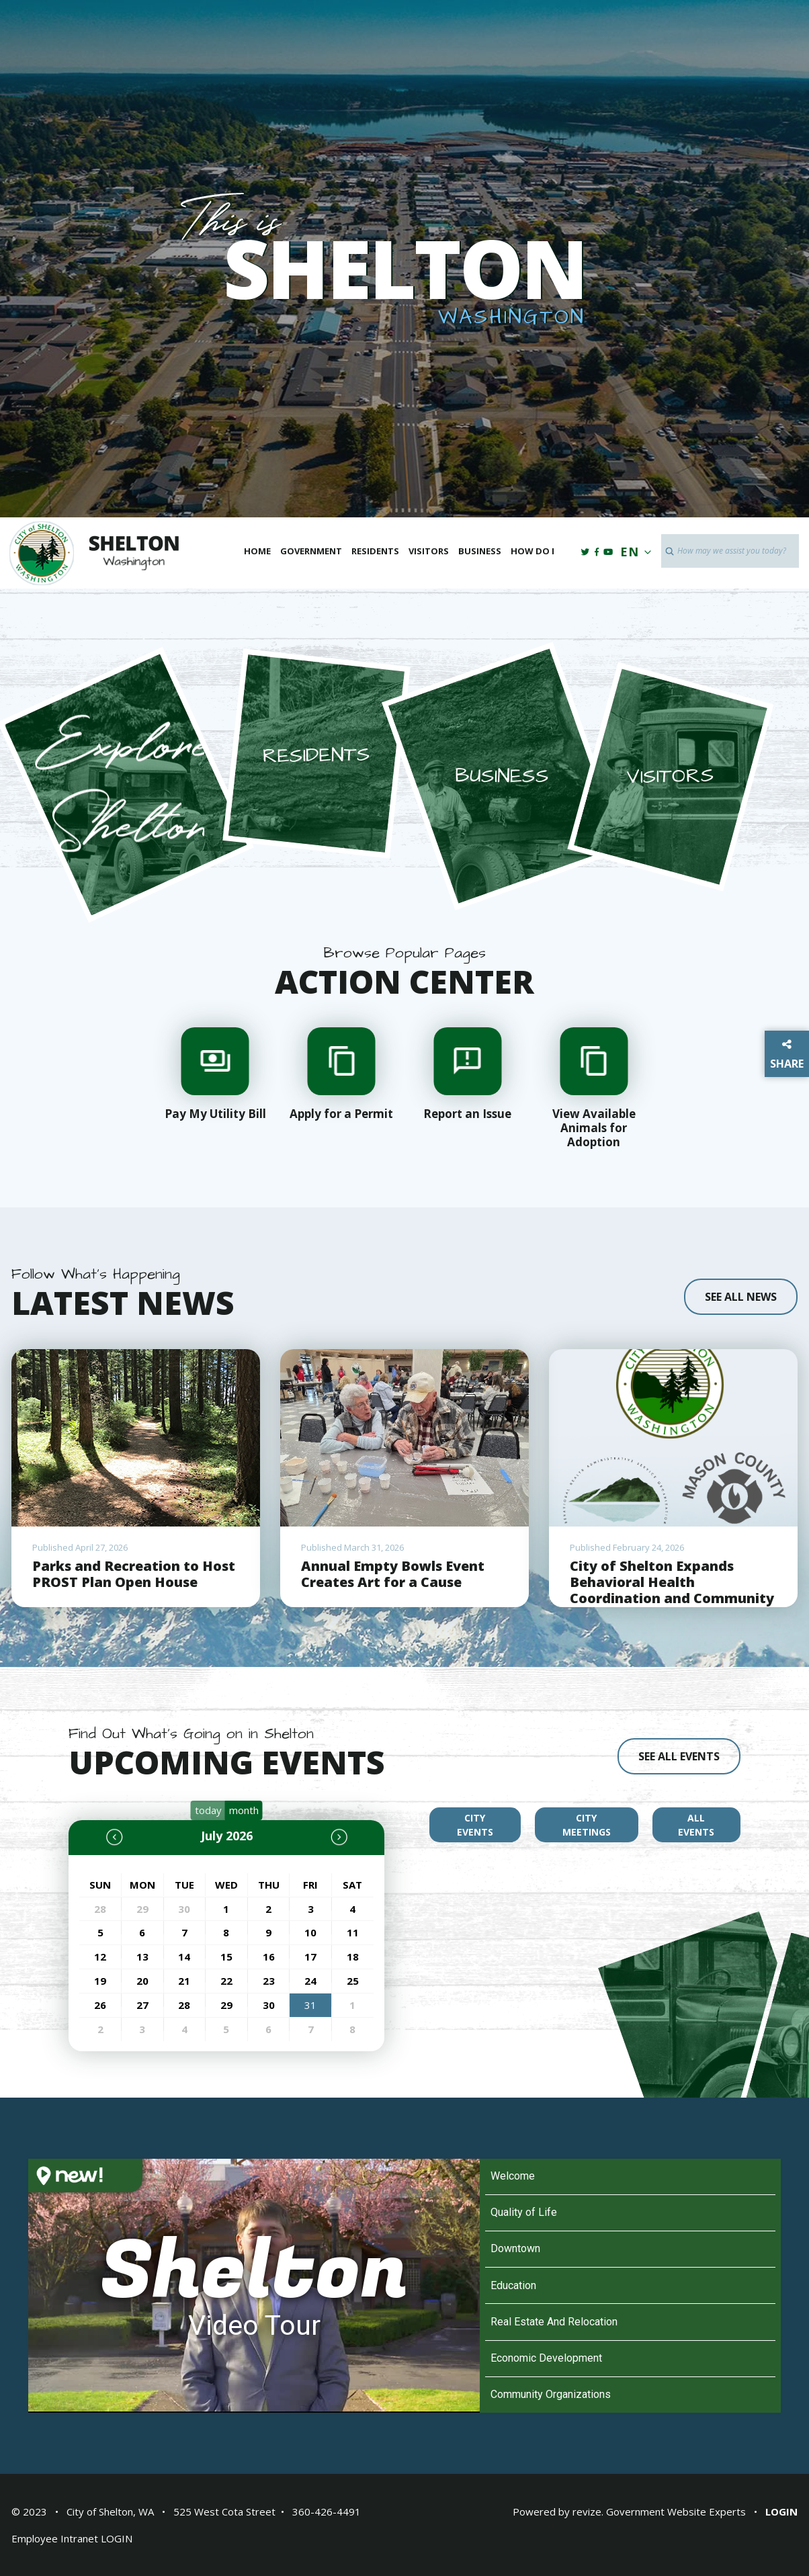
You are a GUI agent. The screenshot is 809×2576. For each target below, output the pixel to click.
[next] (329, 1837)
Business (479, 551)
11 (353, 1932)
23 (269, 1980)
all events (696, 1824)
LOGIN (116, 2538)
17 (310, 1956)
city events (475, 1824)
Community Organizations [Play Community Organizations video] (551, 2394)
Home (257, 551)
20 (142, 1980)
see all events (679, 1756)
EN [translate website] (633, 552)
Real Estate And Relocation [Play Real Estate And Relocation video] (554, 2321)
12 (100, 1956)
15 (226, 1956)
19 (100, 1980)
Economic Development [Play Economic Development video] (546, 2358)
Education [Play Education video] (513, 2285)
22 (226, 1980)
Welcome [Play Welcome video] (513, 2176)
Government (311, 551)
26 (100, 2005)
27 (142, 2005)
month (244, 1810)
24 (310, 1980)
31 (310, 2005)
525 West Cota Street (224, 2511)
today (208, 1810)
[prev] (124, 1837)
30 (184, 1909)
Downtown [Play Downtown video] (515, 2248)
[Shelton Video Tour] (254, 2286)
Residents (375, 551)
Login (781, 2511)
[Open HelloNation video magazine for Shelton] (134, 2194)
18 (353, 1956)
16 (269, 1956)
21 (184, 1980)
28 (100, 1909)
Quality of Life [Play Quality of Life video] (524, 2212)
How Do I (532, 551)
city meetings (586, 1824)
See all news (741, 1296)
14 (184, 1956)
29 (142, 1909)
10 (310, 1932)
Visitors (429, 551)
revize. (587, 2511)
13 (142, 1956)
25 (353, 1980)
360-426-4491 (326, 2511)
